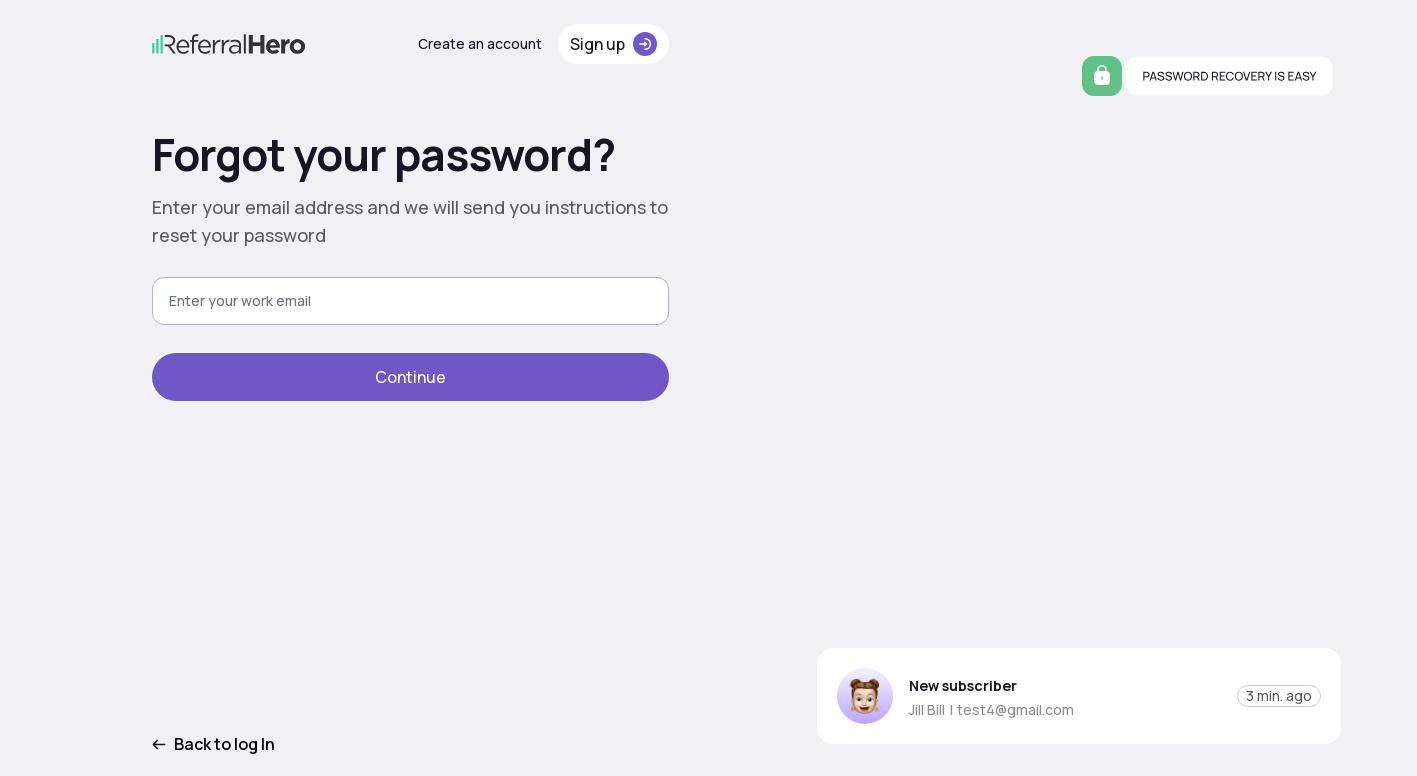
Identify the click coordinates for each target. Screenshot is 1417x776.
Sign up (613, 44)
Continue (410, 377)
